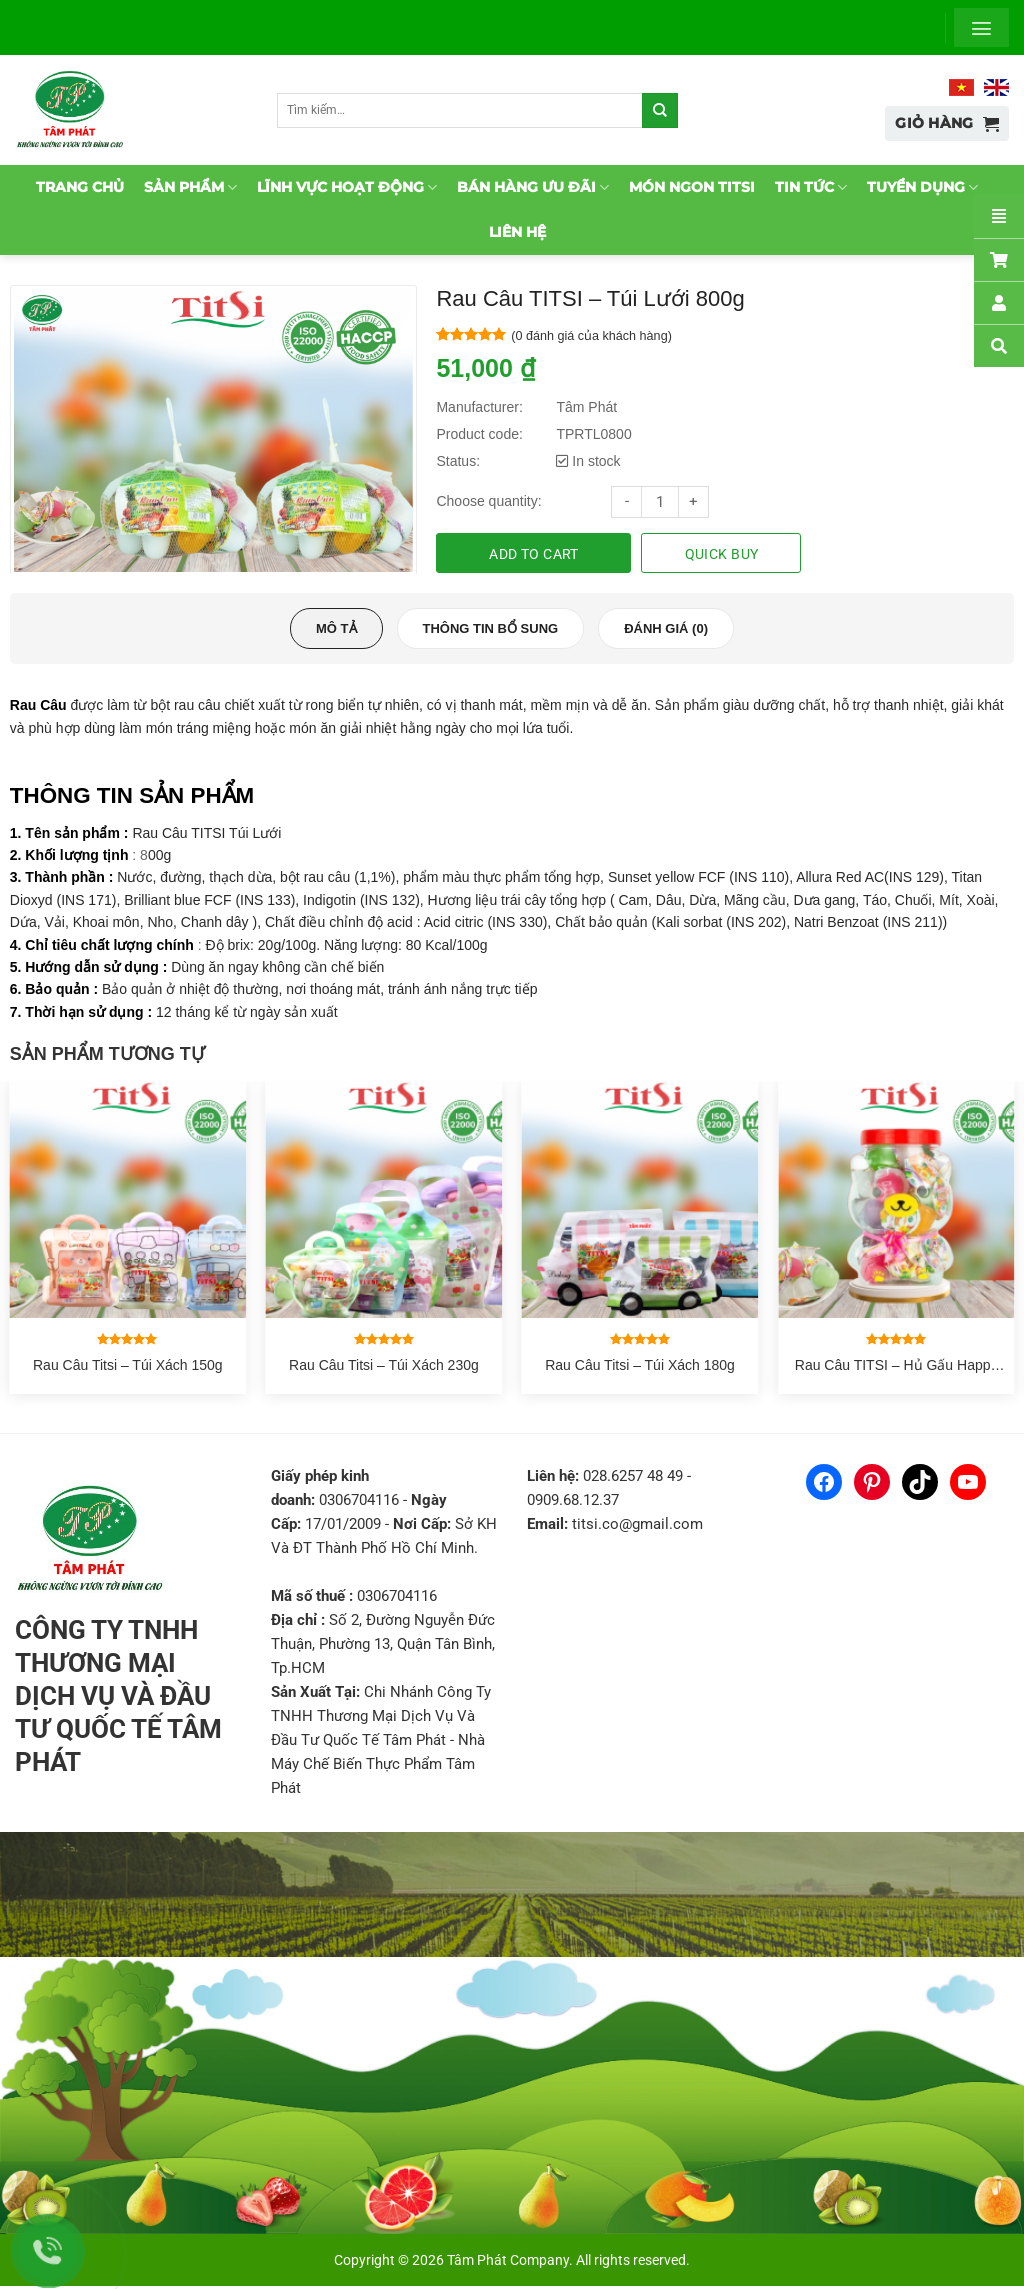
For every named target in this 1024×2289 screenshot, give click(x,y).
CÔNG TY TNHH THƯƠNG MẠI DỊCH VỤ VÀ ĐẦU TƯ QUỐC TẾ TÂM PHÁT (118, 1699)
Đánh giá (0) (666, 631)
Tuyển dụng (922, 187)
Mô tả (336, 631)
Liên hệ (517, 232)
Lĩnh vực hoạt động (347, 187)
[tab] (336, 631)
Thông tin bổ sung (491, 631)
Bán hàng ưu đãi (533, 187)
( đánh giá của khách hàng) (591, 336)
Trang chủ (80, 187)
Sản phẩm (190, 187)
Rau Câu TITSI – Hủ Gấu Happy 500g (896, 1367)
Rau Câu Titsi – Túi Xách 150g (128, 1367)
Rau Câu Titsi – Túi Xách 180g (640, 1367)
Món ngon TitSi (692, 187)
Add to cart (534, 554)
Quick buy (722, 554)
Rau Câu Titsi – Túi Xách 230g (384, 1367)
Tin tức (811, 187)
